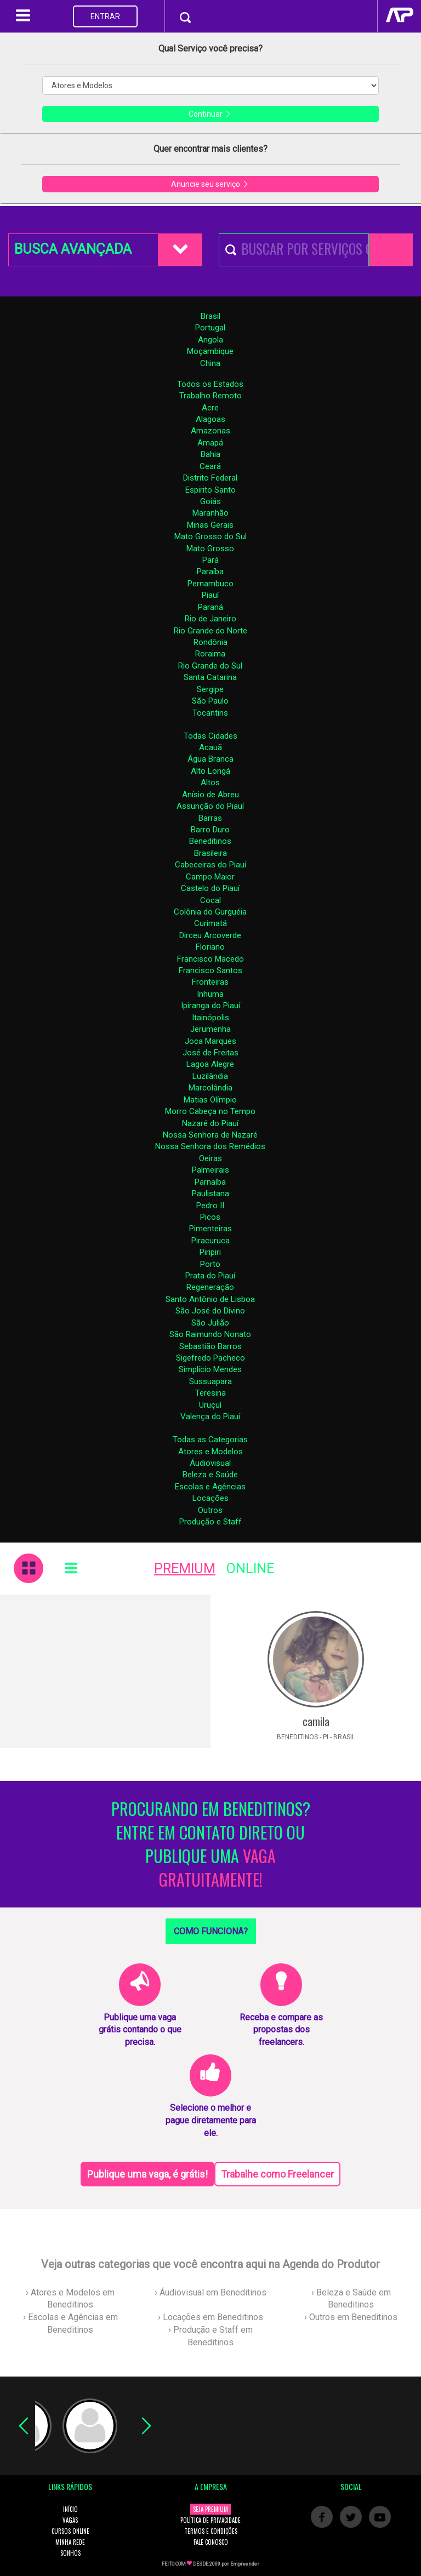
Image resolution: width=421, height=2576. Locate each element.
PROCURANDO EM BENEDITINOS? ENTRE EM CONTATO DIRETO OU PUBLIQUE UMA (210, 1844)
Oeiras (210, 1158)
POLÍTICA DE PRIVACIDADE (210, 2520)
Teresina (210, 1393)
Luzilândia (210, 1076)
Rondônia (210, 642)
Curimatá (210, 923)
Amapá (210, 443)
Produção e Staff (210, 1522)
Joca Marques (210, 1041)
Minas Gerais (210, 525)
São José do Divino (210, 1311)
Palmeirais (210, 1170)
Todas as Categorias (210, 1439)
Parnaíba (210, 1182)
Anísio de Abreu (210, 794)
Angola (210, 340)
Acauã (210, 747)
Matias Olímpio (210, 1100)
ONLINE (250, 1569)
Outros (210, 1510)
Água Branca (210, 759)
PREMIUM (184, 1569)
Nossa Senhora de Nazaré (210, 1135)
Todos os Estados (210, 384)
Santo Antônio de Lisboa (210, 1299)
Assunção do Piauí (210, 806)
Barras (210, 818)
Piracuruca (210, 1241)
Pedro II (210, 1205)
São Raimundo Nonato (210, 1334)
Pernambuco (210, 584)
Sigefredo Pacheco (210, 1358)
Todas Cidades (210, 736)
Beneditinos (210, 841)
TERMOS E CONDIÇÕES (210, 2531)
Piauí (210, 595)
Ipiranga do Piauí (210, 1005)
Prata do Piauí (210, 1276)
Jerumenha (210, 1029)
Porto (210, 1264)
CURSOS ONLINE (70, 2531)
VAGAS (70, 2520)
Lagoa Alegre (210, 1064)
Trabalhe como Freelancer (277, 2174)
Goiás (210, 501)
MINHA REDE (70, 2542)
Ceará (210, 466)
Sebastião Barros (210, 1346)
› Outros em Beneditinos (350, 2317)
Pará (210, 560)
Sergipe (210, 689)
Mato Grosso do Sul (210, 536)
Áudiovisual (210, 1463)
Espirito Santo (210, 490)
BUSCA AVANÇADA (73, 249)
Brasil (210, 316)
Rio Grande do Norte (210, 631)
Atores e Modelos (210, 1452)
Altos (210, 782)
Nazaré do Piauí (210, 1123)
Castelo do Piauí (210, 888)
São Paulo (210, 701)
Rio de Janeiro (210, 619)
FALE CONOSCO (211, 2542)
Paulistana (210, 1193)
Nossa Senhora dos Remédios (210, 1146)
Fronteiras (210, 982)
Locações (210, 1498)
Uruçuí (210, 1405)
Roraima (210, 654)
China (210, 363)
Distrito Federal (210, 478)
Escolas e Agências (210, 1487)
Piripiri (210, 1252)
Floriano (210, 947)
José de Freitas (210, 1053)
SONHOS (70, 2553)
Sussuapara (210, 1381)
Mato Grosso (210, 548)
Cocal (210, 900)
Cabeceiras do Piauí (210, 865)
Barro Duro (210, 830)
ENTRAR (105, 16)
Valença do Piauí (210, 1416)
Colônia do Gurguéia (210, 912)
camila (316, 1721)
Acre (210, 408)
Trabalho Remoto (210, 396)
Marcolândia (210, 1088)
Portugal (210, 328)
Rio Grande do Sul (210, 666)
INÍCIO (70, 2509)
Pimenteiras (210, 1228)
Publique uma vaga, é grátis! (147, 2174)
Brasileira (210, 853)
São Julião (210, 1323)
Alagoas (210, 419)
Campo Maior (210, 877)
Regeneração (210, 1287)
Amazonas (210, 431)
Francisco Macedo (210, 959)
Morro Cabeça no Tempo (210, 1111)
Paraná (210, 607)
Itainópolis (210, 1018)
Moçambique (210, 351)
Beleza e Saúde (210, 1475)
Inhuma (210, 994)
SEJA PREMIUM (210, 2509)
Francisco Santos (210, 970)
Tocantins (210, 713)
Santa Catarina (210, 677)
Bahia (210, 454)
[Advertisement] (105, 1671)
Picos (210, 1217)
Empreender (244, 2564)
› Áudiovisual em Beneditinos (210, 2292)
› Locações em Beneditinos (210, 2317)
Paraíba (210, 571)
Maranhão (210, 513)
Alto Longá (210, 771)
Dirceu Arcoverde (210, 935)
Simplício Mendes (210, 1369)
